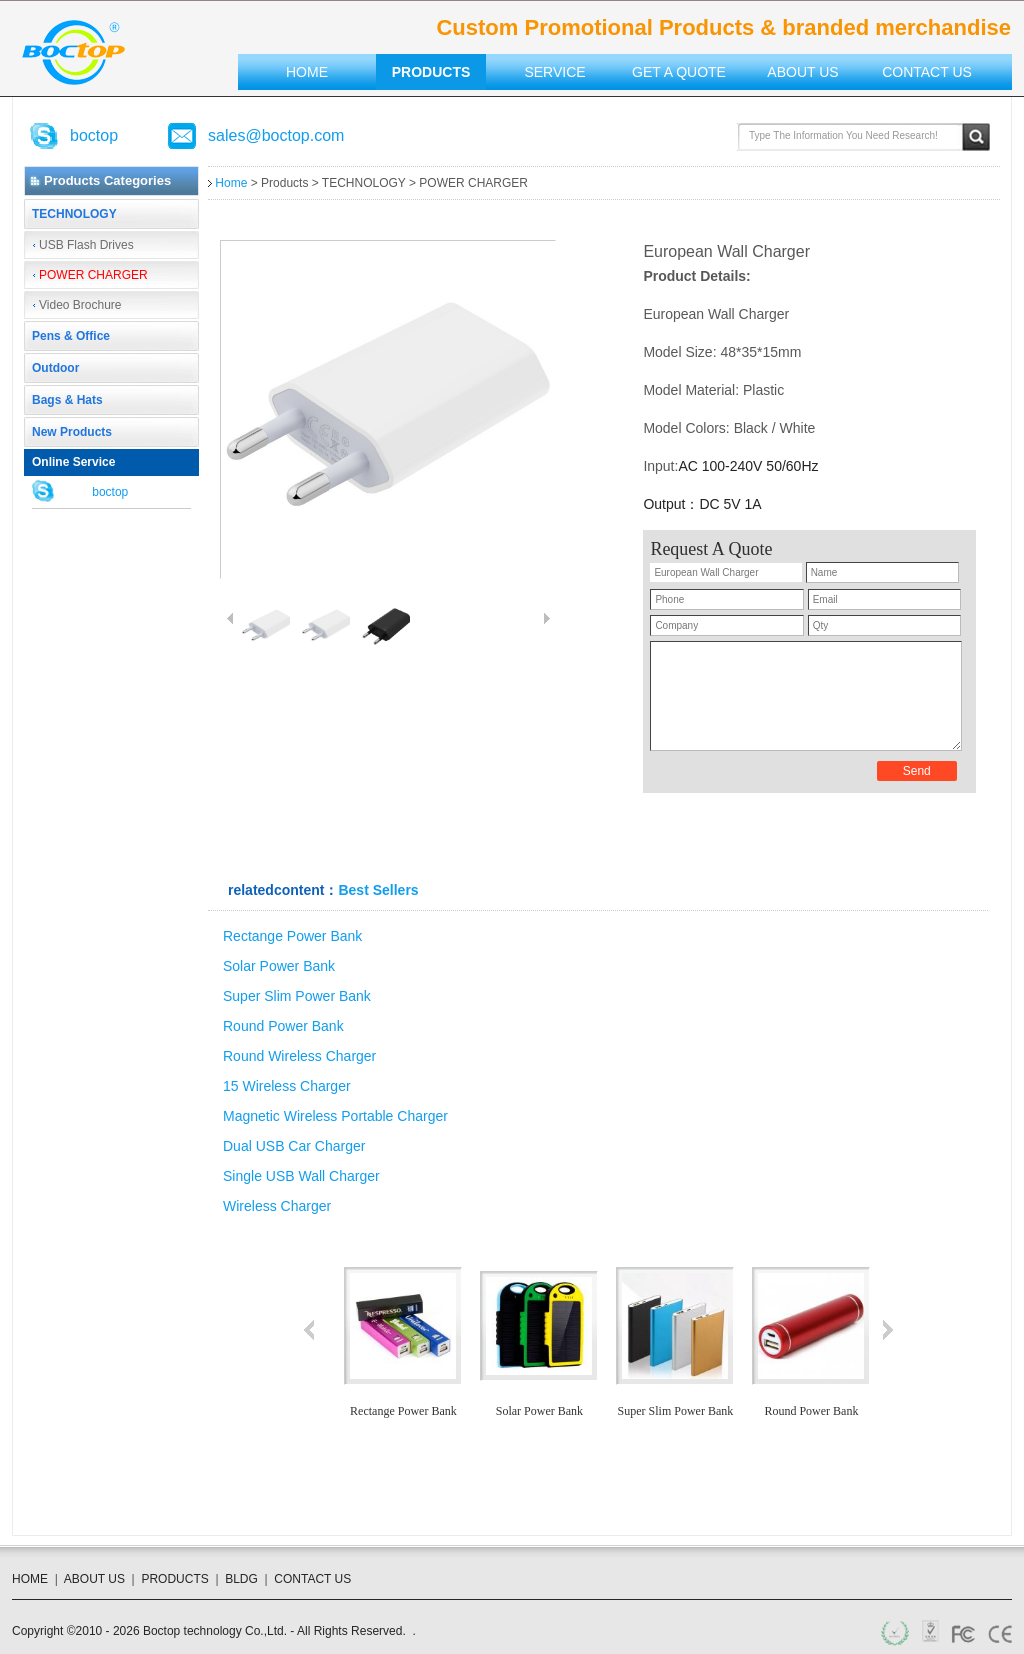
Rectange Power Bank (292, 936)
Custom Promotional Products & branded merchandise (73, 52)
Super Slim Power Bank (297, 996)
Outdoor (55, 368)
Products (431, 72)
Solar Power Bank (279, 966)
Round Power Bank (283, 1026)
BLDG (241, 1579)
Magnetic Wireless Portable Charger (335, 1116)
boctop (94, 135)
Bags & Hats (67, 400)
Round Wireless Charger (299, 1056)
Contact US (927, 72)
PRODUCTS (174, 1579)
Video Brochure (80, 305)
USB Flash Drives (86, 245)
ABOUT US (94, 1579)
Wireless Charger (277, 1206)
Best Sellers (378, 890)
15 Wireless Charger (287, 1086)
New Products (72, 432)
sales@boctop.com (276, 135)
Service (554, 72)
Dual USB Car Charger (294, 1146)
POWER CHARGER (93, 275)
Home (307, 72)
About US (802, 72)
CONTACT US (312, 1579)
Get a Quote (679, 72)
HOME (30, 1579)
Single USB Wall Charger (301, 1176)
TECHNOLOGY (74, 214)
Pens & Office (71, 336)
